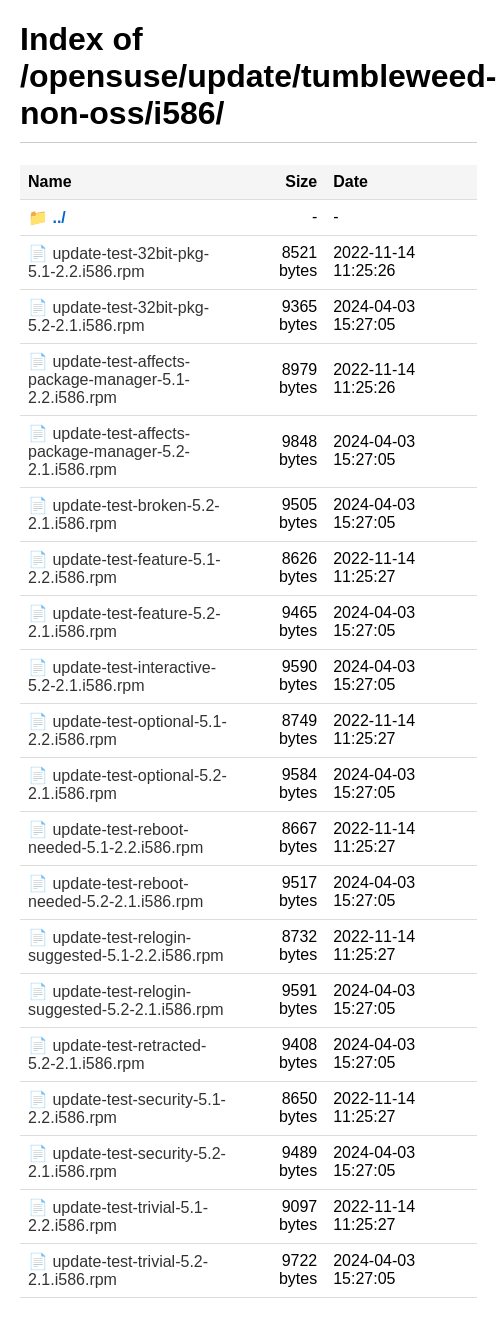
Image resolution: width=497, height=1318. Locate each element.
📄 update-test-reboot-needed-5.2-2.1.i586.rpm (115, 892)
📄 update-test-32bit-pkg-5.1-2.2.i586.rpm (118, 262)
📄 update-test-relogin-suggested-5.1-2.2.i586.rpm (126, 946)
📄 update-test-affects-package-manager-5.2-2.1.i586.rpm (109, 451)
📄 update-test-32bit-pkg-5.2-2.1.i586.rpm (118, 316)
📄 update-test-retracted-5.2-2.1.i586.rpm (117, 1054)
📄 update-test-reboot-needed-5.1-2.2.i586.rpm (115, 838)
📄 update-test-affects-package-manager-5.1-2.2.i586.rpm (109, 379)
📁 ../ (47, 217)
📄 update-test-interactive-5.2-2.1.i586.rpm (122, 676)
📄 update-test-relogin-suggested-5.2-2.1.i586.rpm (126, 1000)
